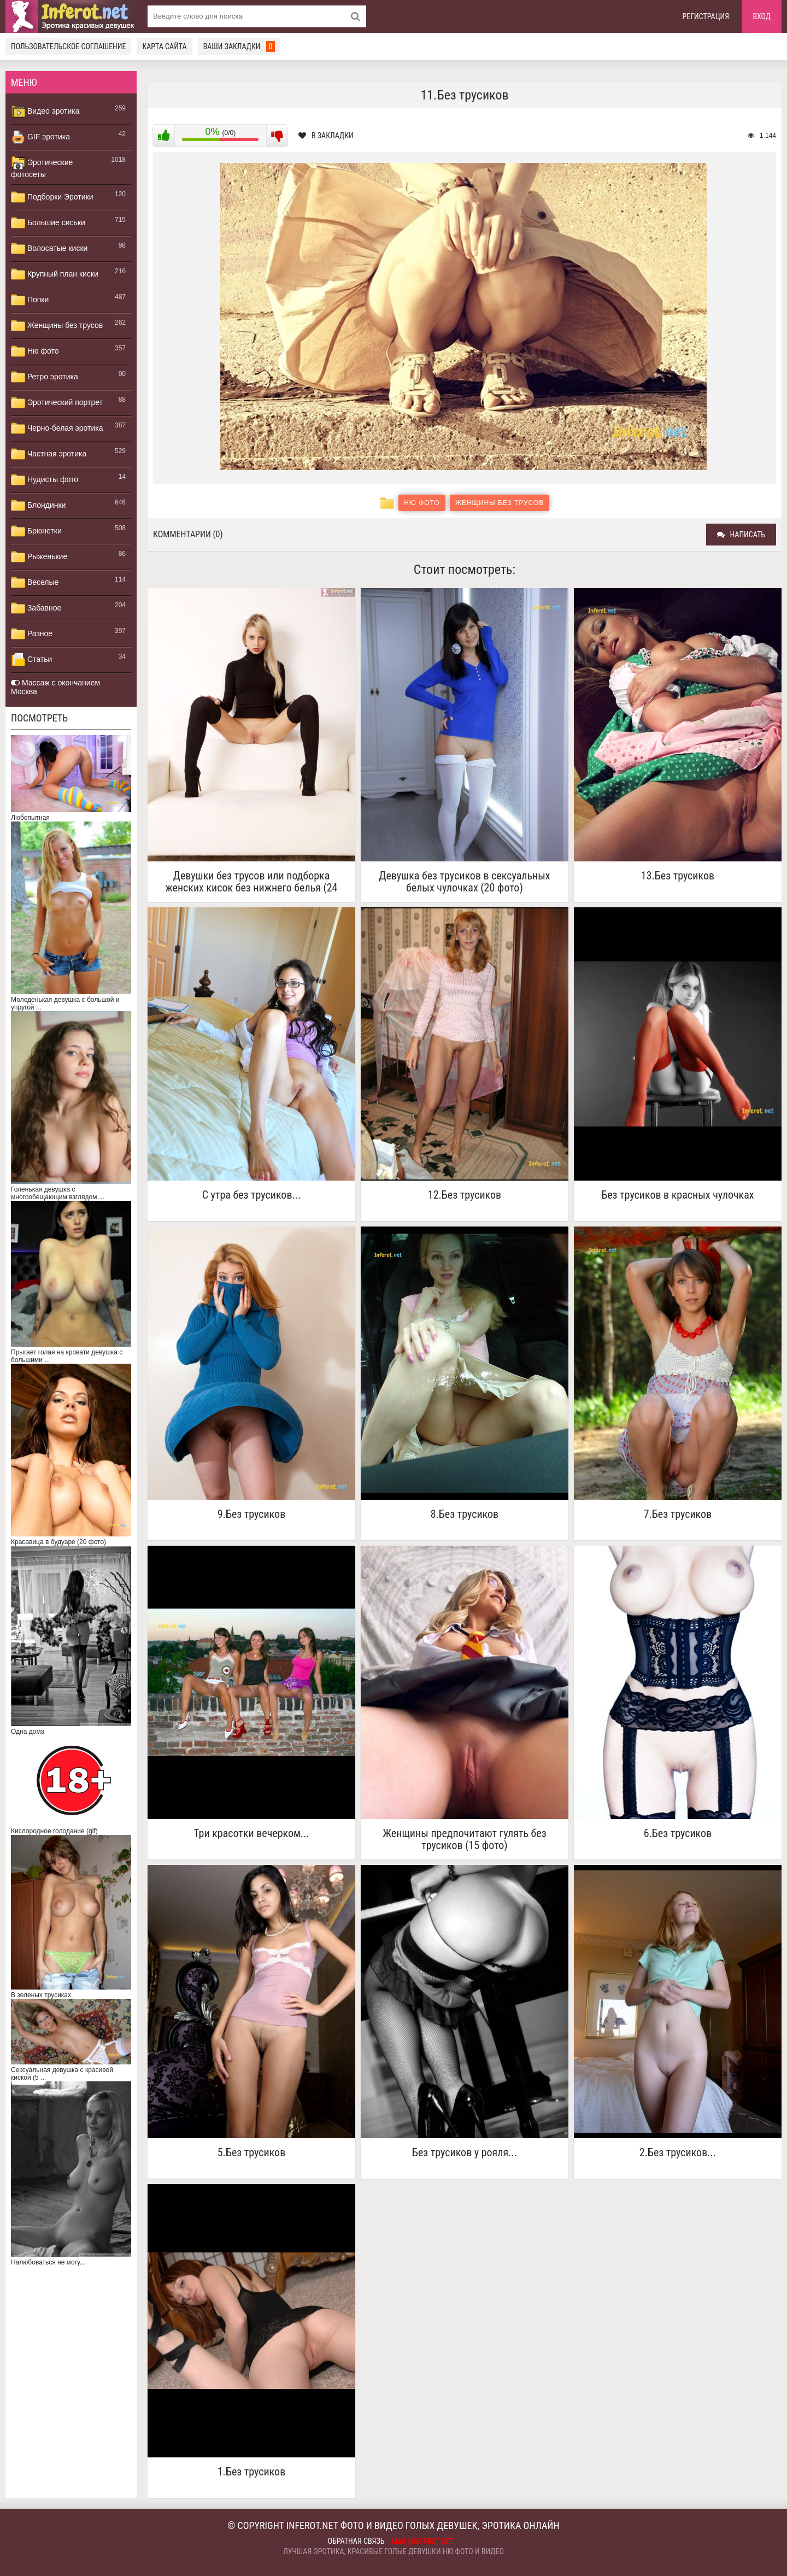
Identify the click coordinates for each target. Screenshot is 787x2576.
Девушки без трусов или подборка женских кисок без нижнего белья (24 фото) (251, 882)
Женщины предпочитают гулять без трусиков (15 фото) (464, 1839)
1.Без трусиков (251, 2472)
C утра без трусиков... (251, 1195)
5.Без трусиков (251, 2152)
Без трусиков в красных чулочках (677, 1195)
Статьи (31, 660)
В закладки (326, 135)
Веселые (34, 583)
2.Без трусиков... (677, 2152)
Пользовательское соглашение (68, 46)
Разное (31, 634)
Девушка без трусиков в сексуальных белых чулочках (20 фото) (464, 882)
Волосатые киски (49, 249)
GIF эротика (40, 137)
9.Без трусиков (251, 1514)
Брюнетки (36, 531)
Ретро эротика (44, 377)
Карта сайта (164, 46)
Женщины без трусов (57, 326)
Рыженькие (39, 557)
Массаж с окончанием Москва (55, 687)
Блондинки (38, 505)
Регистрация (706, 16)
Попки (30, 300)
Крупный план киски (54, 274)
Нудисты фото (44, 480)
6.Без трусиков (678, 1833)
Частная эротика (48, 454)
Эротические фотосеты (42, 167)
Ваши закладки (239, 46)
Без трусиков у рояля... (464, 2152)
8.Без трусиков (464, 1514)
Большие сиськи (48, 223)
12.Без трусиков (464, 1195)
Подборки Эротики (52, 197)
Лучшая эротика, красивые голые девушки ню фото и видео (393, 2551)
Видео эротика (45, 111)
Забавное (36, 608)
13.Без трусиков (677, 876)
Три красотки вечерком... (251, 1833)
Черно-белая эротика (57, 428)
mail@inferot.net (423, 2541)
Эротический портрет (57, 403)
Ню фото (34, 351)
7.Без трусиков (678, 1514)
